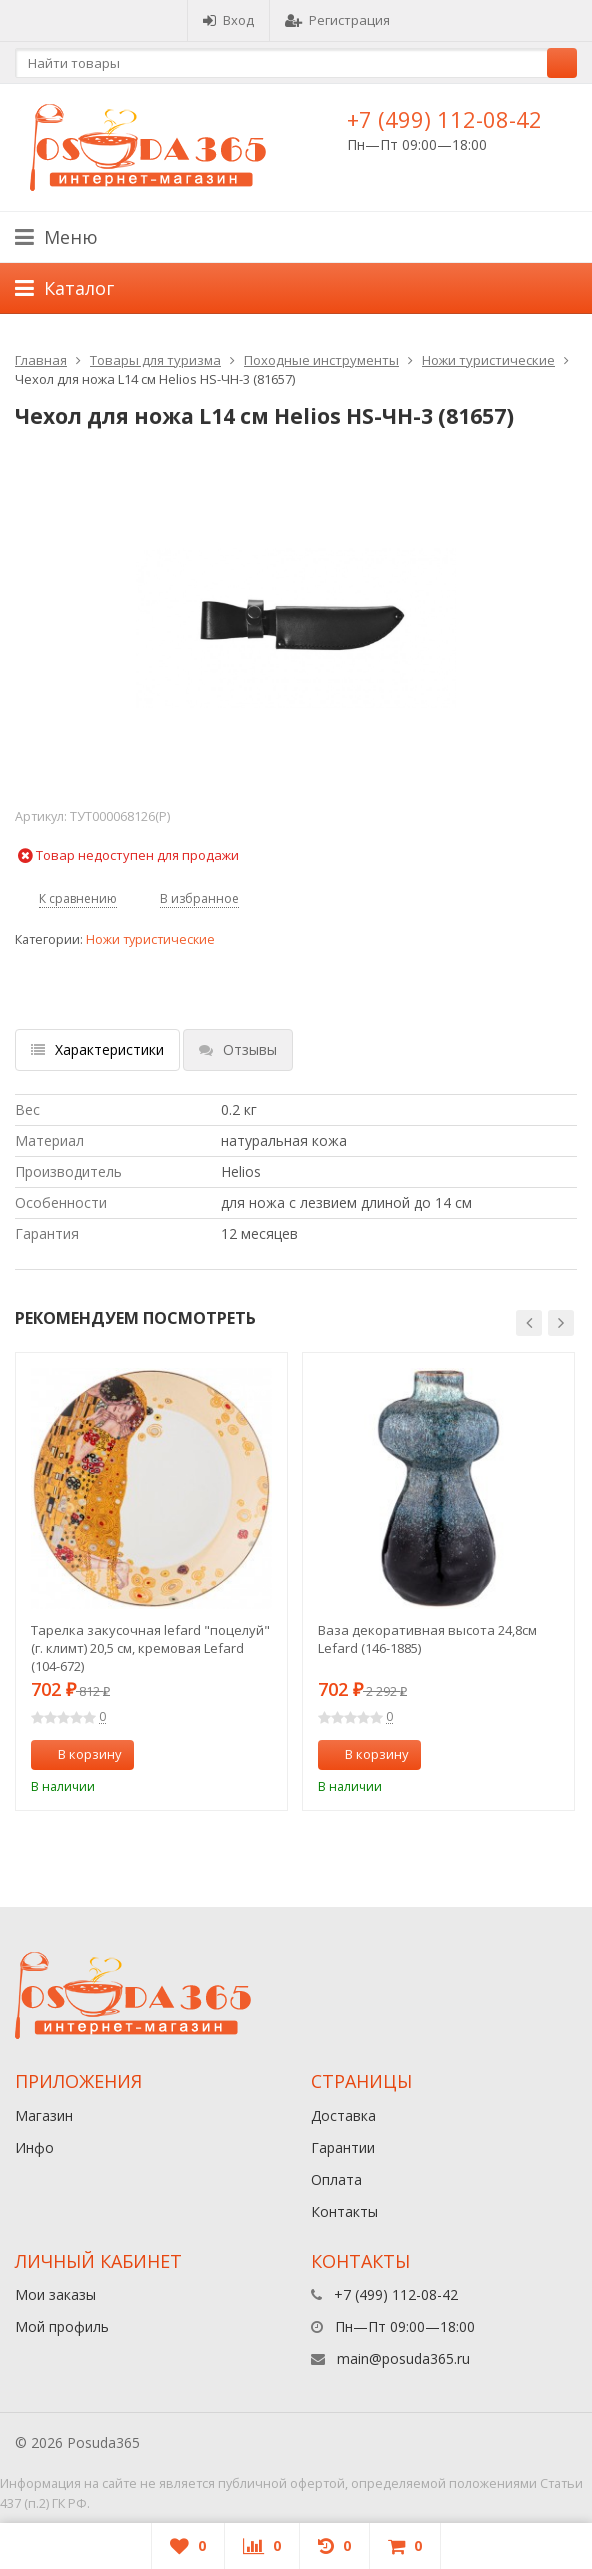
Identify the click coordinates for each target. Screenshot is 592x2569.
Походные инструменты (321, 360)
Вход (228, 20)
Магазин (44, 2115)
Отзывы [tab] (238, 1049)
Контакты (344, 2211)
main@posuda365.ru (403, 2358)
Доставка (343, 2115)
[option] (151, 1581)
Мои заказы (55, 2294)
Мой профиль (62, 2326)
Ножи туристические (488, 360)
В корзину (79, 1754)
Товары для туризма (155, 360)
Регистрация (337, 20)
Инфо (34, 2147)
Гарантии (343, 2147)
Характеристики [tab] (97, 1049)
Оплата (336, 2179)
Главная (41, 360)
